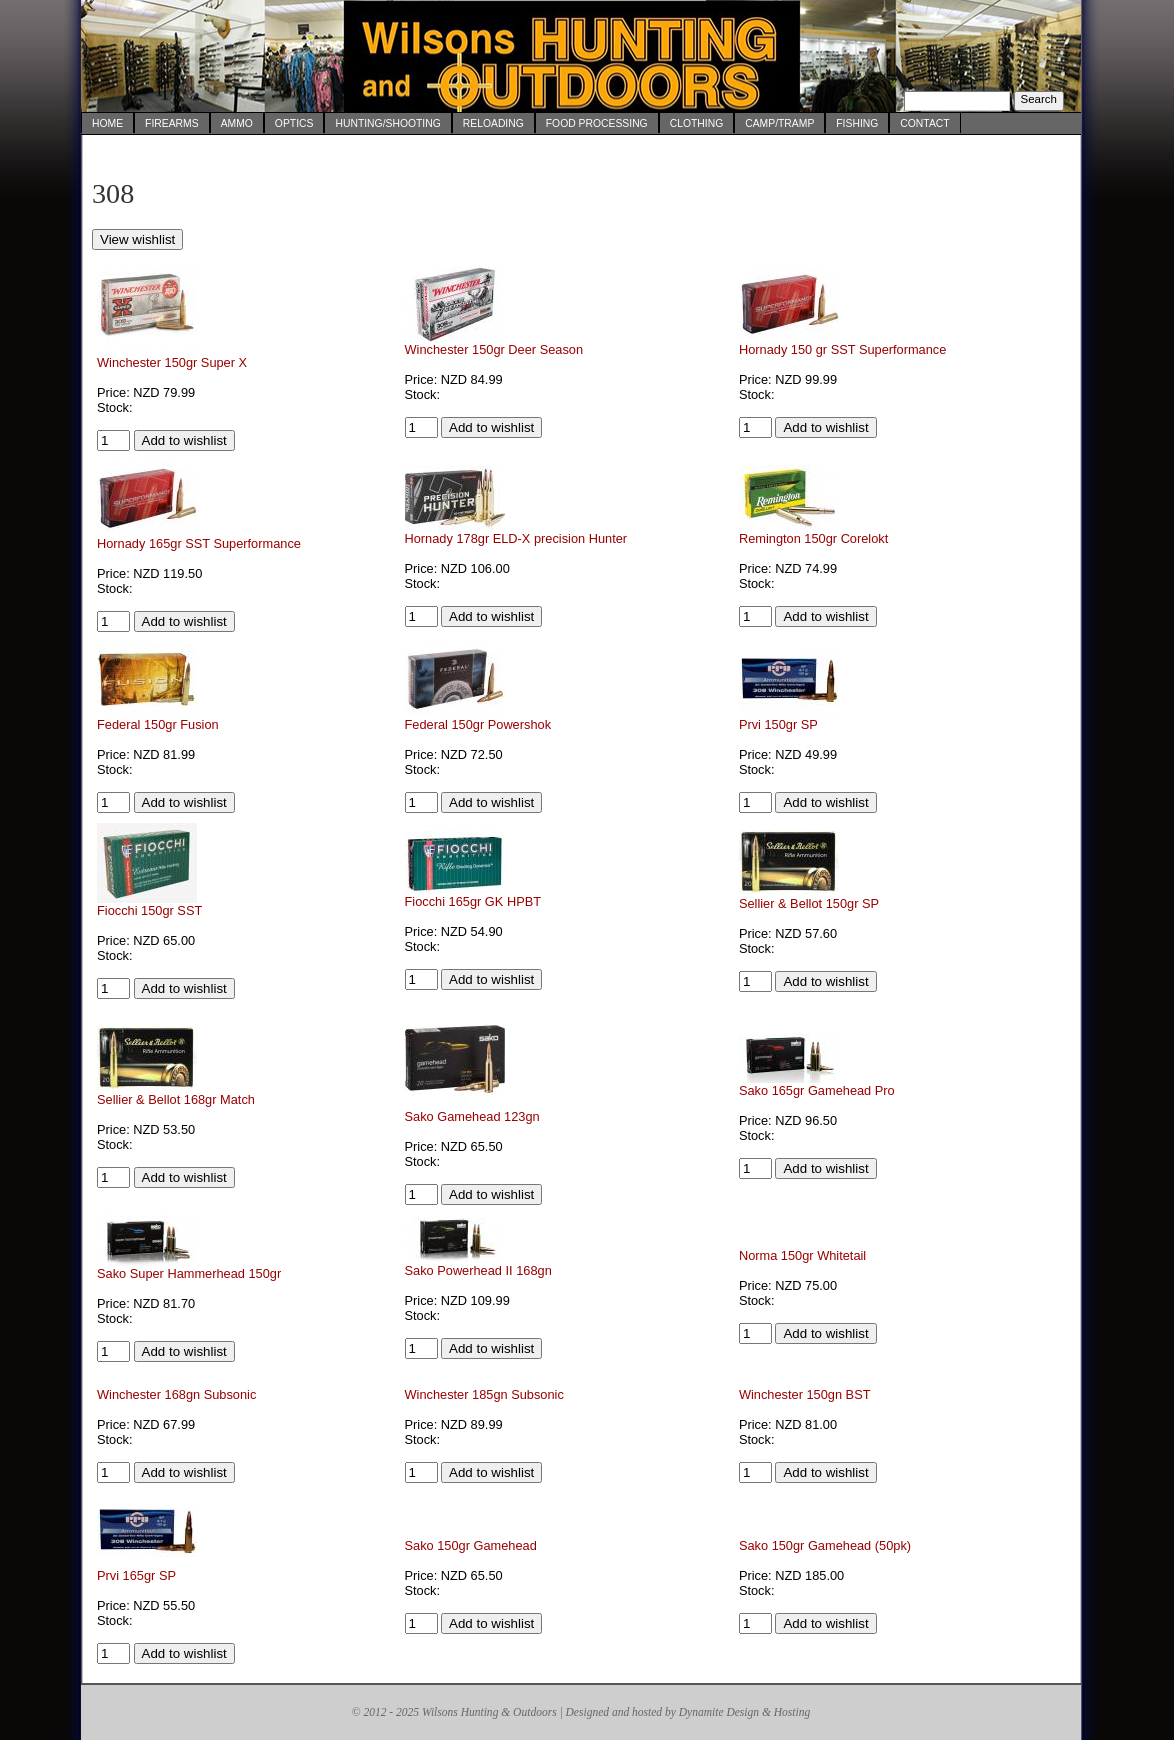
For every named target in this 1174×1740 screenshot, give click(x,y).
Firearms (172, 123)
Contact (924, 123)
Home (107, 123)
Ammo (237, 123)
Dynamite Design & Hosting (744, 1712)
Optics (294, 123)
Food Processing (597, 123)
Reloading (493, 123)
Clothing (697, 123)
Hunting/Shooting (387, 123)
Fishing (857, 123)
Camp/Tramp (779, 123)
